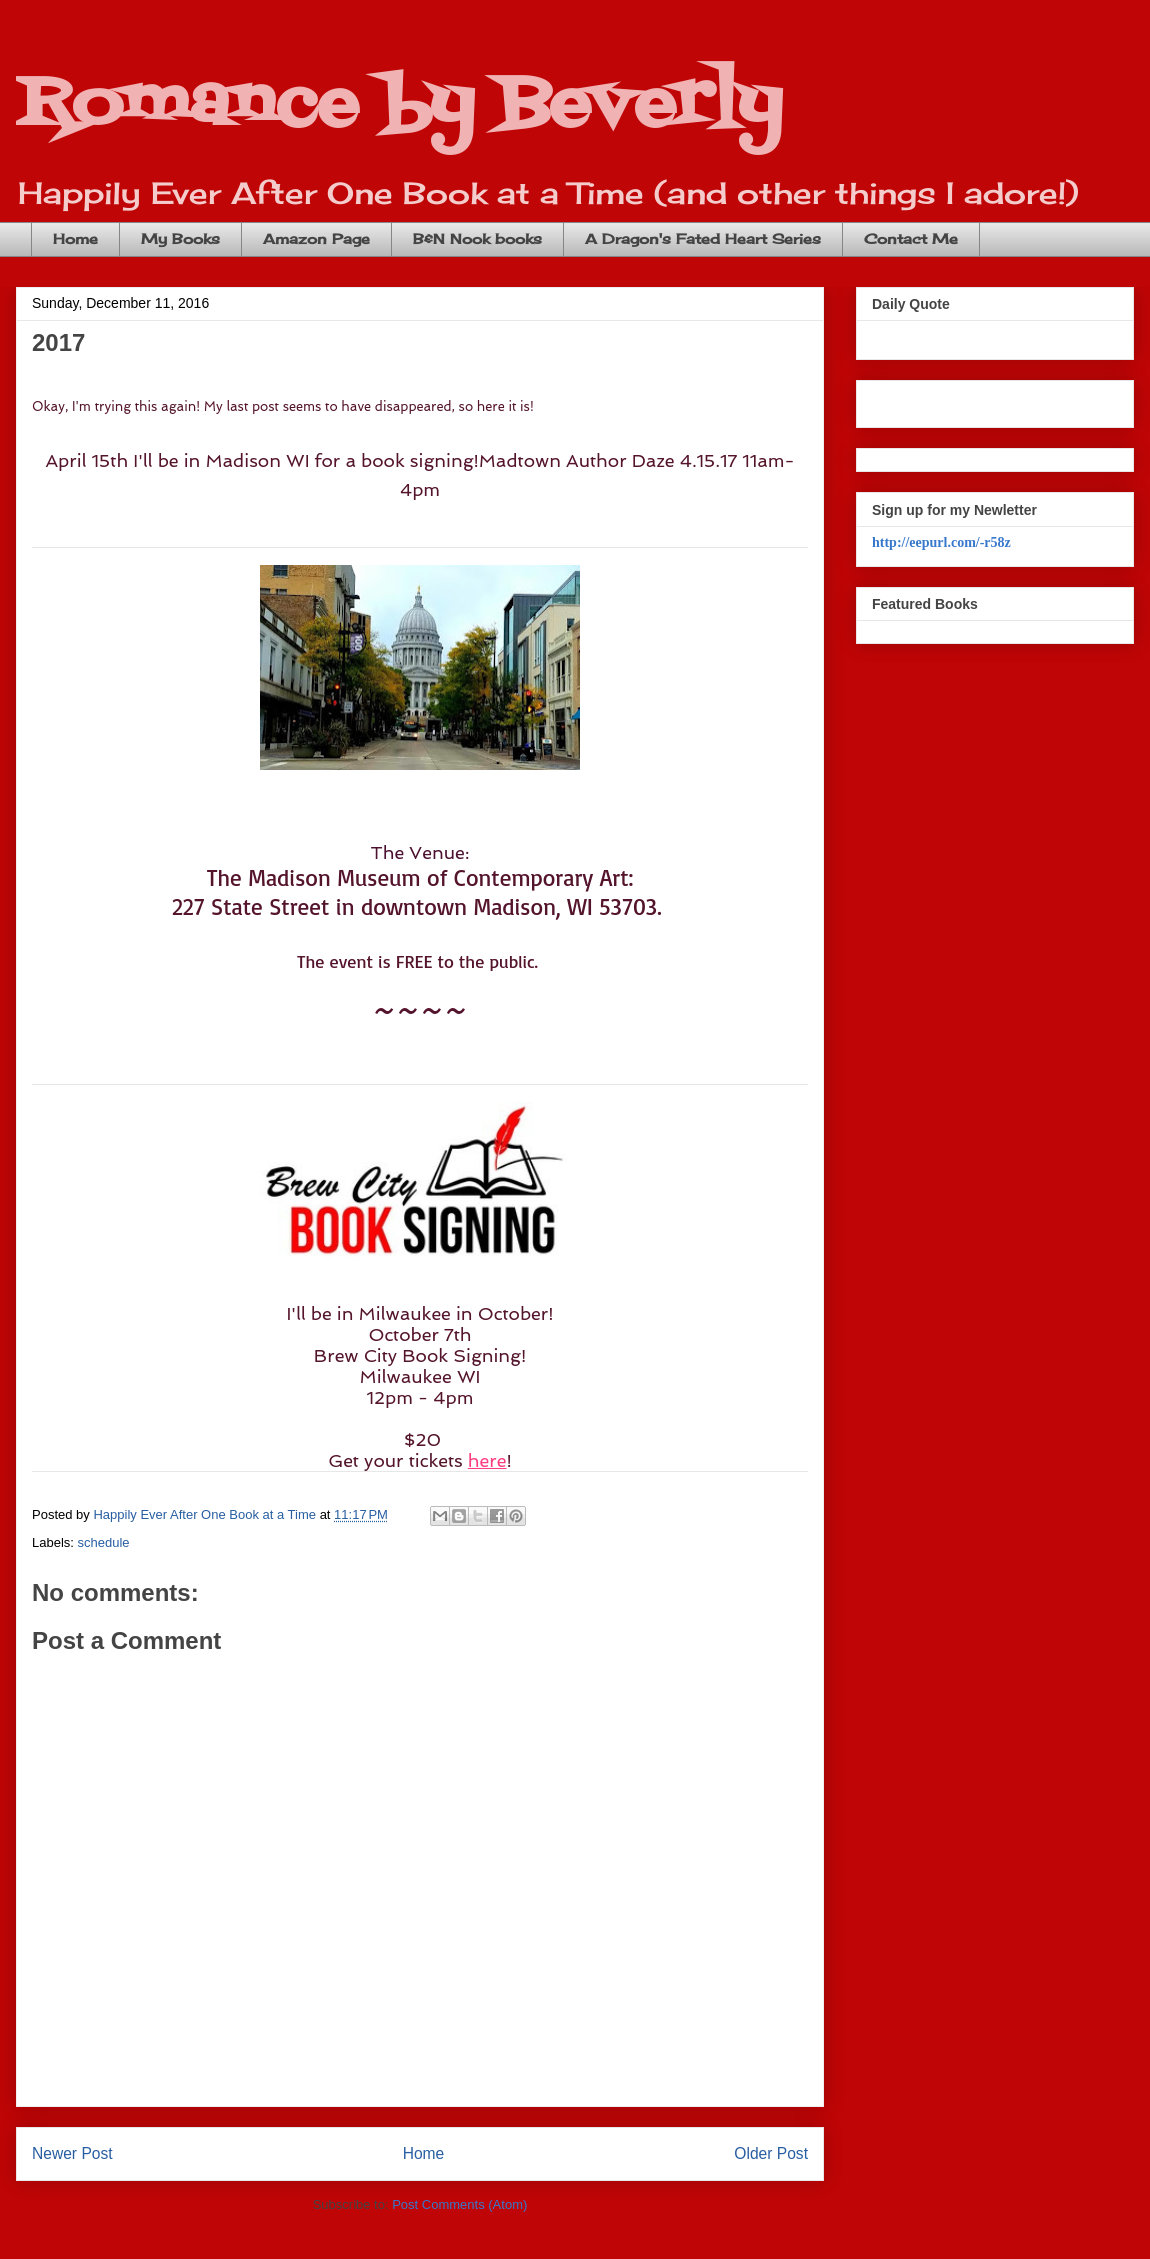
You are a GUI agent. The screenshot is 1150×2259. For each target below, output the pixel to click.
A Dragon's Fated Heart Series (703, 238)
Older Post (771, 2153)
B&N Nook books (477, 238)
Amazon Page (316, 238)
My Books (180, 238)
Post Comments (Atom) (459, 2204)
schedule (104, 1542)
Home (75, 238)
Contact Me (911, 238)
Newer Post (72, 2153)
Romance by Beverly (399, 105)
